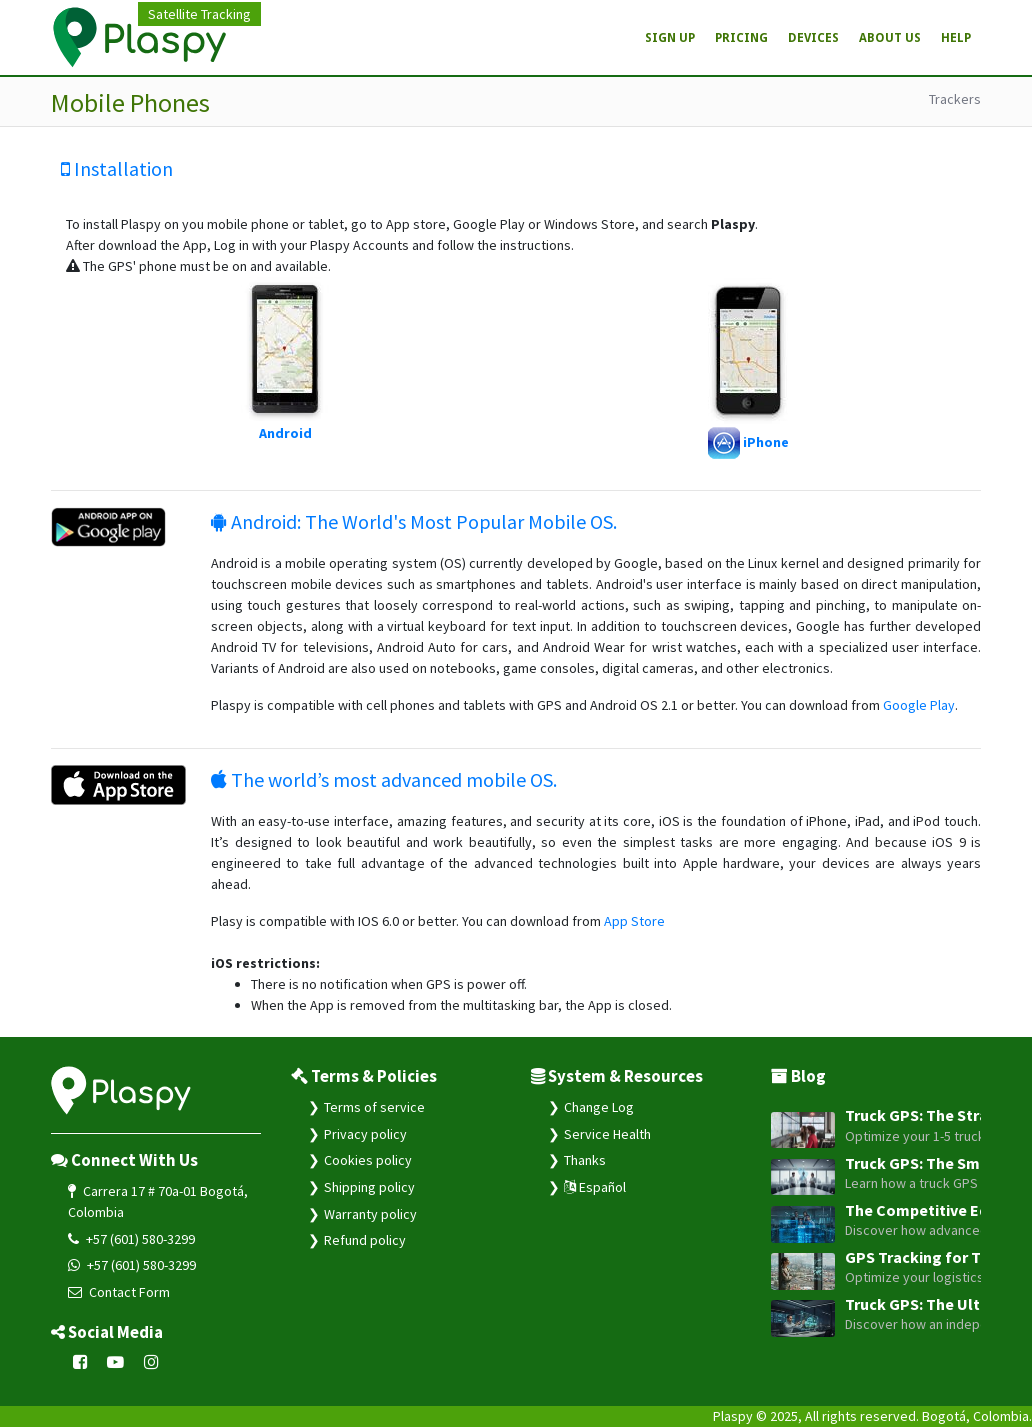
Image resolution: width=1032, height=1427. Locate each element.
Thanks (585, 1160)
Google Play (919, 705)
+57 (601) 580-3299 (131, 1239)
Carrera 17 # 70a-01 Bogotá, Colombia (158, 1201)
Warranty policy (370, 1214)
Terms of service (374, 1107)
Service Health (607, 1134)
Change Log (599, 1107)
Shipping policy (369, 1187)
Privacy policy (365, 1134)
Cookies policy (368, 1160)
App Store (634, 921)
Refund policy (365, 1240)
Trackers (955, 99)
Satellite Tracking (199, 14)
